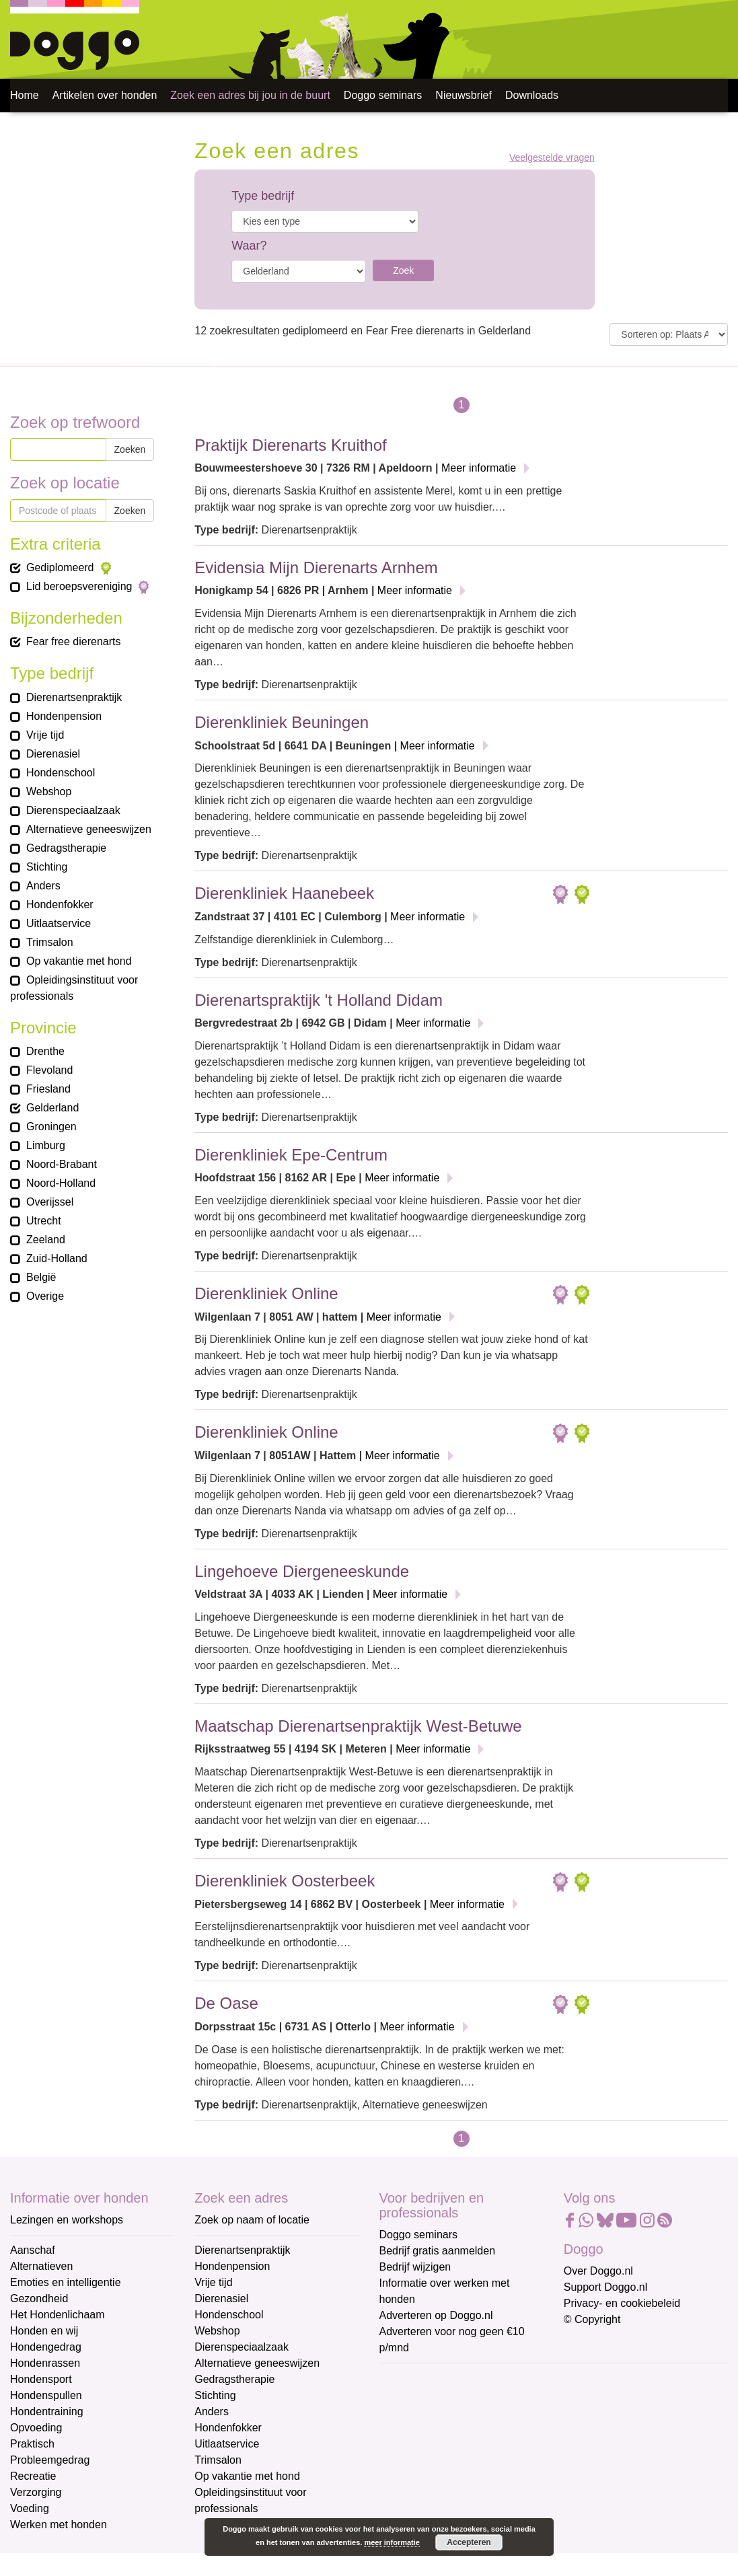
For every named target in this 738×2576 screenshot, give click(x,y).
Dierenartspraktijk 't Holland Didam (318, 1000)
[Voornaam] (475, 2444)
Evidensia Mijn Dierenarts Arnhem (316, 567)
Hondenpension (232, 2266)
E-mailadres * (413, 2379)
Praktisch (32, 2444)
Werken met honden (58, 2524)
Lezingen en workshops (66, 2219)
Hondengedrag (45, 2347)
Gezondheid (39, 2298)
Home (24, 95)
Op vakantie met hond (247, 2476)
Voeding (29, 2508)
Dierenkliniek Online (266, 1293)
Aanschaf (32, 2250)
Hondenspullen (46, 2395)
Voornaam (405, 2423)
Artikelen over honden (104, 95)
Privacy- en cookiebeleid (622, 2303)
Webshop (216, 2330)
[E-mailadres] (475, 2399)
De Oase (226, 2003)
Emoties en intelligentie (65, 2282)
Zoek (403, 270)
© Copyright (592, 2319)
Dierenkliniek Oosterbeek (284, 1881)
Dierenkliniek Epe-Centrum (291, 1155)
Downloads (531, 95)
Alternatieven (41, 2266)
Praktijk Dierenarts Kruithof (290, 445)
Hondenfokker (228, 2427)
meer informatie (392, 2542)
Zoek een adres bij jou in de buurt (250, 95)
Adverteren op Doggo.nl (436, 2315)
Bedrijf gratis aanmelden (437, 2250)
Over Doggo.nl (598, 2271)
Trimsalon (218, 2460)
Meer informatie (478, 468)
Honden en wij (44, 2330)
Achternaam (409, 2468)
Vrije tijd (213, 2282)
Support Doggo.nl (606, 2287)
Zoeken (130, 449)
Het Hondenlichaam (57, 2314)
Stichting (214, 2395)
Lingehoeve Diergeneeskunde (301, 1571)
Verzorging (36, 2492)
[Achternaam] (475, 2489)
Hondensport (41, 2379)
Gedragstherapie (234, 2379)
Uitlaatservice (226, 2444)
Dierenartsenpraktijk (242, 2250)
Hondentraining (46, 2411)
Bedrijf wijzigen (415, 2267)
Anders (211, 2411)
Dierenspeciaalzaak (241, 2347)
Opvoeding (36, 2427)
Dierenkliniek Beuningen (281, 722)
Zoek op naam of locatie (251, 2219)
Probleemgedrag (49, 2460)
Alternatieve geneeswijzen (257, 2363)
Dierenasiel (221, 2298)
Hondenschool (228, 2314)
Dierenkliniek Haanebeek (284, 893)
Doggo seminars (383, 95)
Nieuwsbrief (463, 95)
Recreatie (33, 2476)
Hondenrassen (45, 2363)
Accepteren (468, 2542)
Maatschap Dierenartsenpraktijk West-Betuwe (357, 1726)
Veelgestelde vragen (552, 158)
